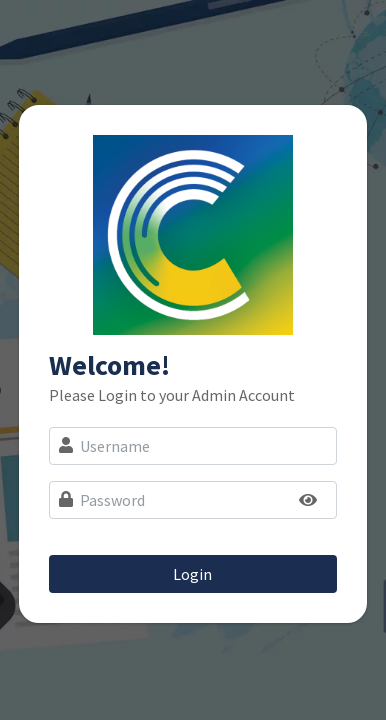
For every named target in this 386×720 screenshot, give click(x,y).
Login (192, 574)
